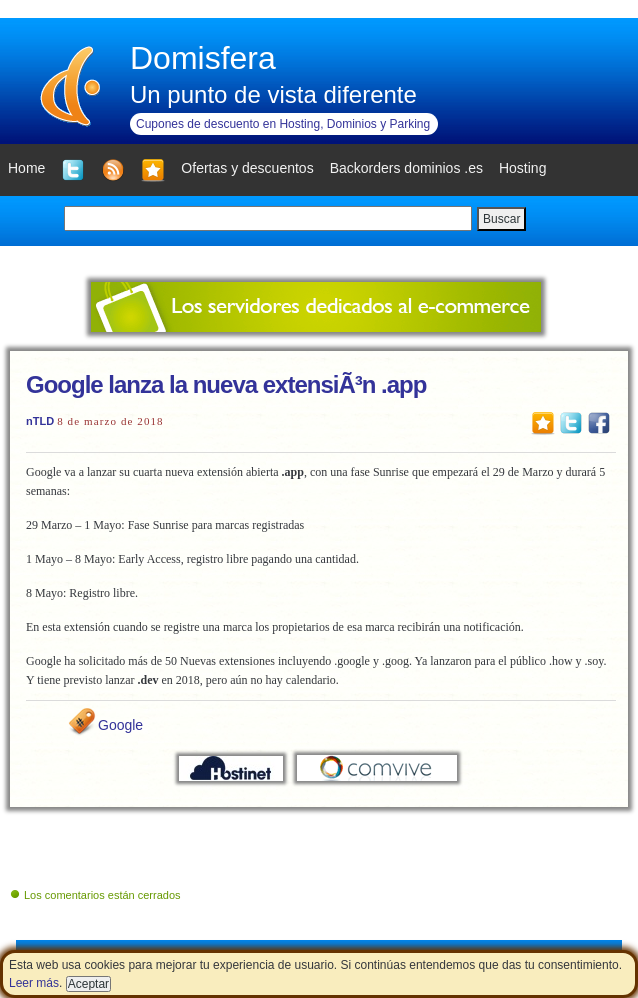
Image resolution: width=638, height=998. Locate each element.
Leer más (34, 983)
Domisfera (203, 58)
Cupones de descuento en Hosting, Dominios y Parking (283, 124)
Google (120, 725)
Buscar (501, 219)
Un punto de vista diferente (273, 94)
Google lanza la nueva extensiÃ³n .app (226, 384)
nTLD (40, 421)
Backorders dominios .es (406, 168)
